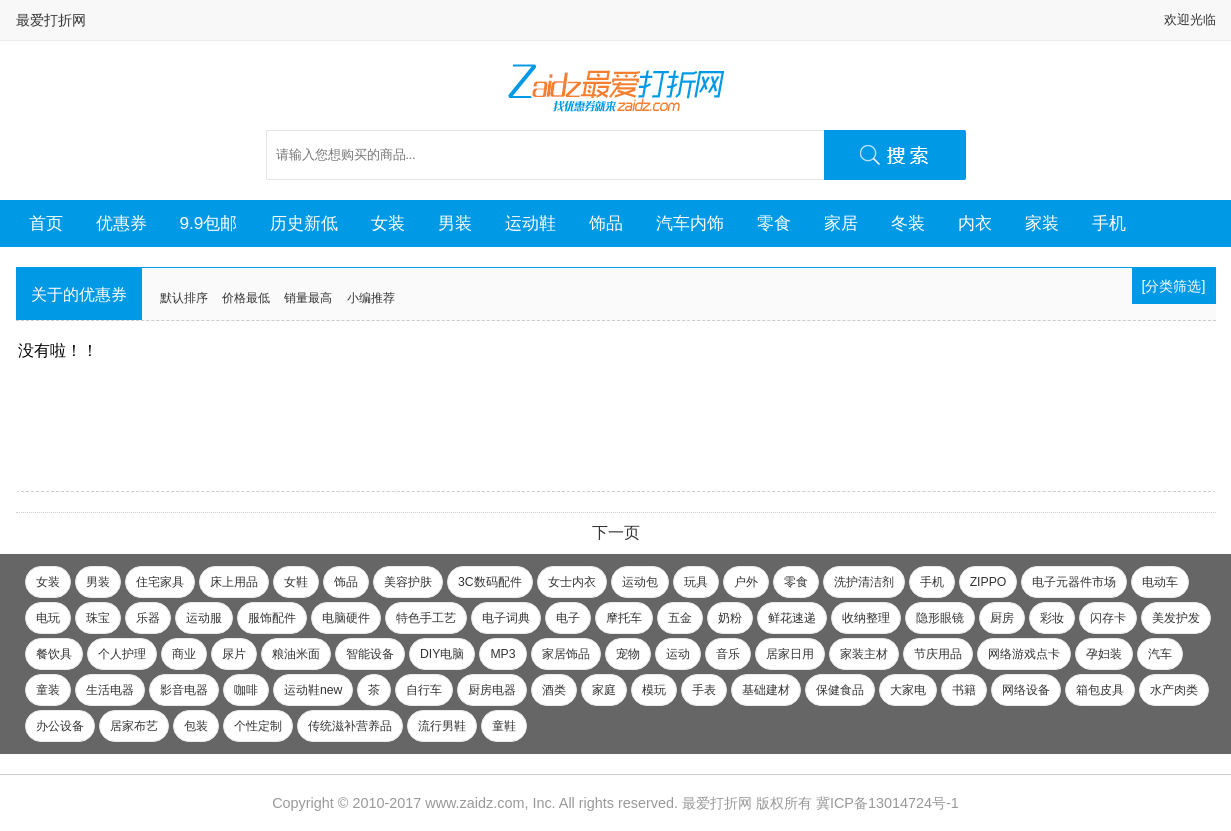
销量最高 (308, 298)
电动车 (1160, 582)
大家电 (908, 690)
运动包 (640, 582)
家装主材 (864, 654)
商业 (184, 654)
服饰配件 (272, 618)
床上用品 (234, 582)
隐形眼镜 (940, 618)
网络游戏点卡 (1024, 654)
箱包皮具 (1100, 690)
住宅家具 (160, 582)
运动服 (204, 618)
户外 (746, 582)
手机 (1109, 223)
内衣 (975, 223)
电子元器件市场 (1074, 582)
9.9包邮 (209, 223)
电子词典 (506, 618)
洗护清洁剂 (864, 582)
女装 (388, 223)
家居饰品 (566, 654)
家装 (1042, 223)
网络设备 (1026, 690)
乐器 (148, 618)
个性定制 (258, 726)
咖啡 (246, 690)
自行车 (424, 690)
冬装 (908, 223)
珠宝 (98, 618)
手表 (704, 690)
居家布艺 (134, 726)
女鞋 (296, 582)
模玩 (654, 690)
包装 (196, 726)
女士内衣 (572, 582)
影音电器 (184, 690)
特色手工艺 (426, 618)
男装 (455, 223)
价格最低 (246, 298)
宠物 (628, 654)
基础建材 (766, 690)
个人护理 (122, 654)
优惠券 (121, 223)
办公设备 (60, 726)
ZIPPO (988, 582)
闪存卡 (1108, 618)
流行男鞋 (442, 726)
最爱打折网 (51, 20)
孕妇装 (1104, 654)
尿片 (234, 654)
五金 (680, 618)
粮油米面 (296, 654)
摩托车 (624, 618)
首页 (46, 223)
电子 (568, 618)
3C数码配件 (490, 582)
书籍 (964, 690)
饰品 (606, 223)
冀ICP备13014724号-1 (887, 803)
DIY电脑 (442, 654)
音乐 (728, 654)
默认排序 (184, 298)
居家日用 (790, 654)
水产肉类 (1174, 690)
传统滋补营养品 (350, 726)
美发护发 (1176, 618)
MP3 (502, 654)
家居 (841, 223)
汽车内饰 (690, 223)
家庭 (604, 690)
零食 (774, 223)
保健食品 (840, 690)
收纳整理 (866, 618)
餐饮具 (54, 654)
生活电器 (110, 690)
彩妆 (1052, 618)
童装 (48, 690)
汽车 (1160, 654)
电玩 (48, 618)
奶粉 (730, 618)
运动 (678, 654)
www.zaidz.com (474, 803)
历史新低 (304, 223)
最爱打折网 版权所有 (747, 803)
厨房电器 (492, 690)
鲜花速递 (792, 618)
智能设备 (370, 654)
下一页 (616, 532)
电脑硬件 (346, 618)
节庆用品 (938, 654)
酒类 (554, 690)
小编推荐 (371, 298)
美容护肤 (408, 582)
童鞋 (504, 726)
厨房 (1002, 618)
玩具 (696, 582)
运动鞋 (530, 223)
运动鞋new (313, 690)
